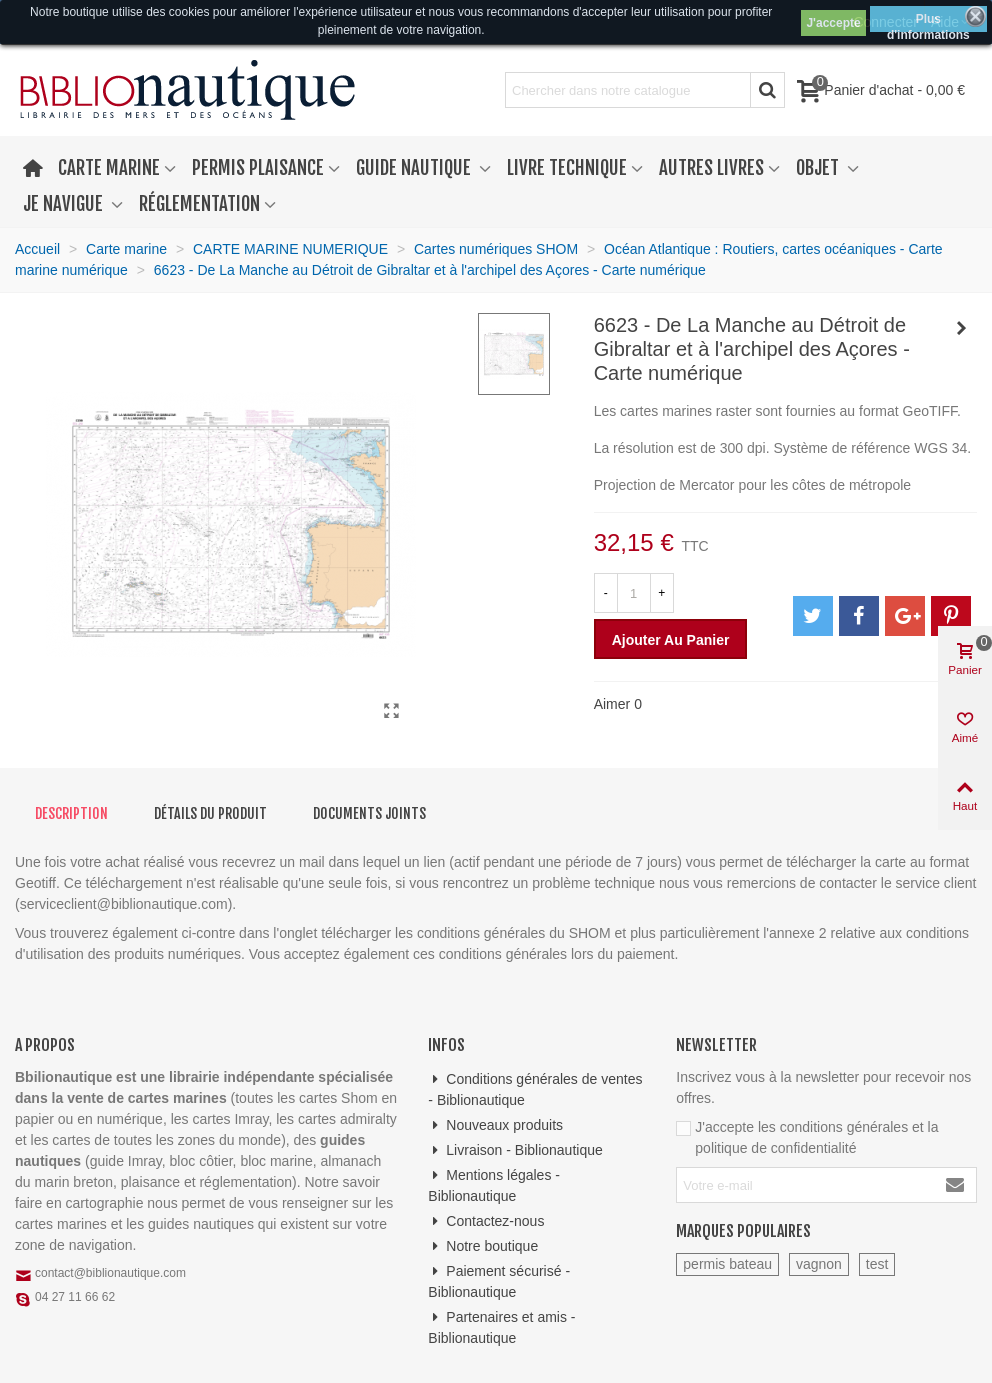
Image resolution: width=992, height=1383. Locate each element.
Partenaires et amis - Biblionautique (501, 1326)
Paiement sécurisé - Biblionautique (499, 1280)
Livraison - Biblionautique (515, 1150)
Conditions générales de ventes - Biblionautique (535, 1088)
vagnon (819, 1264)
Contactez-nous (486, 1221)
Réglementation (199, 204)
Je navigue (65, 204)
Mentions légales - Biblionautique (494, 1184)
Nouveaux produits (495, 1125)
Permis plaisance (258, 168)
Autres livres (711, 168)
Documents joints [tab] (369, 813)
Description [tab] (71, 813)
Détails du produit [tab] (210, 813)
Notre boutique (483, 1246)
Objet (819, 168)
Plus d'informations (928, 22)
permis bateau (727, 1264)
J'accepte (833, 23)
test (877, 1264)
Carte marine (109, 168)
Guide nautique (415, 168)
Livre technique (567, 168)
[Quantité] (634, 593)
